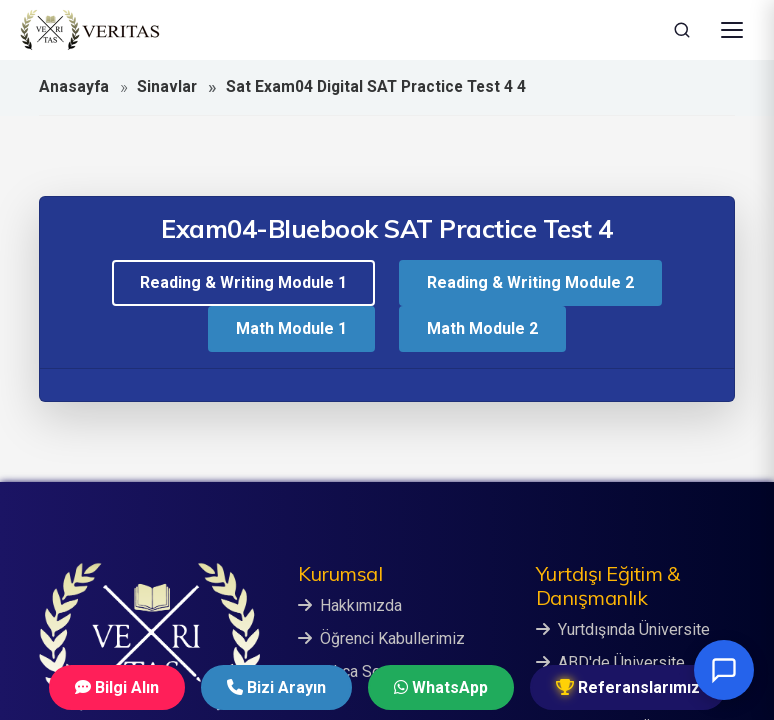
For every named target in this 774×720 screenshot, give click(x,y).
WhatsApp (441, 687)
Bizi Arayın (276, 687)
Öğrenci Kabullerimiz (381, 638)
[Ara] (682, 30)
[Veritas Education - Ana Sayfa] (90, 30)
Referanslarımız (628, 687)
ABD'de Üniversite (610, 662)
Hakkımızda (350, 605)
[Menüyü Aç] (732, 30)
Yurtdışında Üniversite (623, 629)
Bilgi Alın (117, 687)
